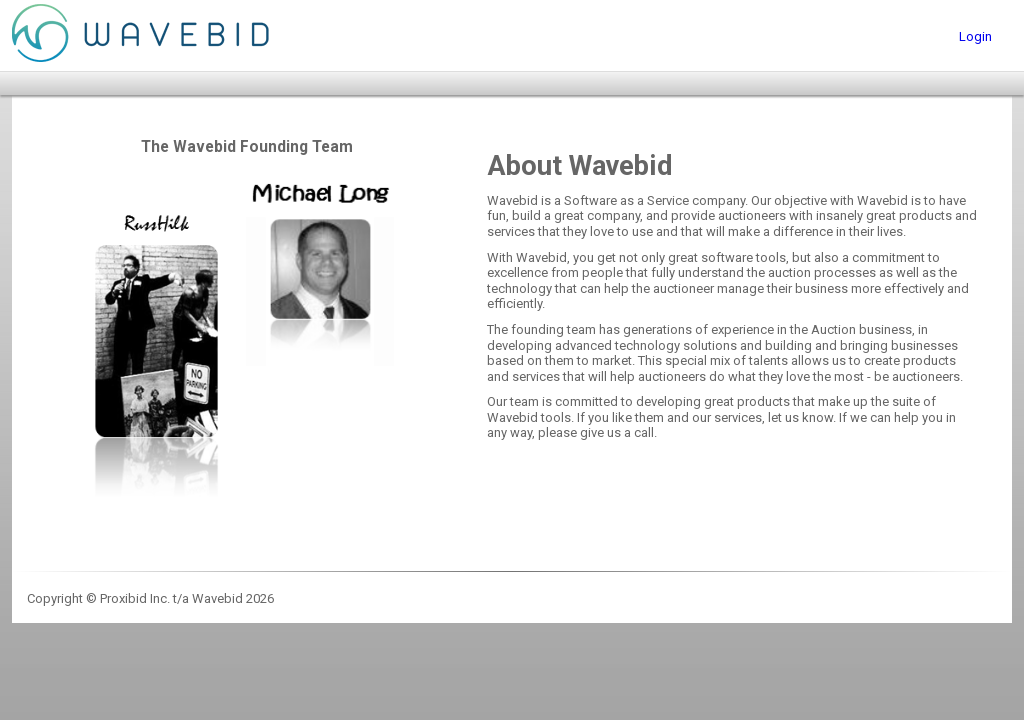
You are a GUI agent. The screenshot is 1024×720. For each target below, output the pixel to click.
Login (975, 36)
